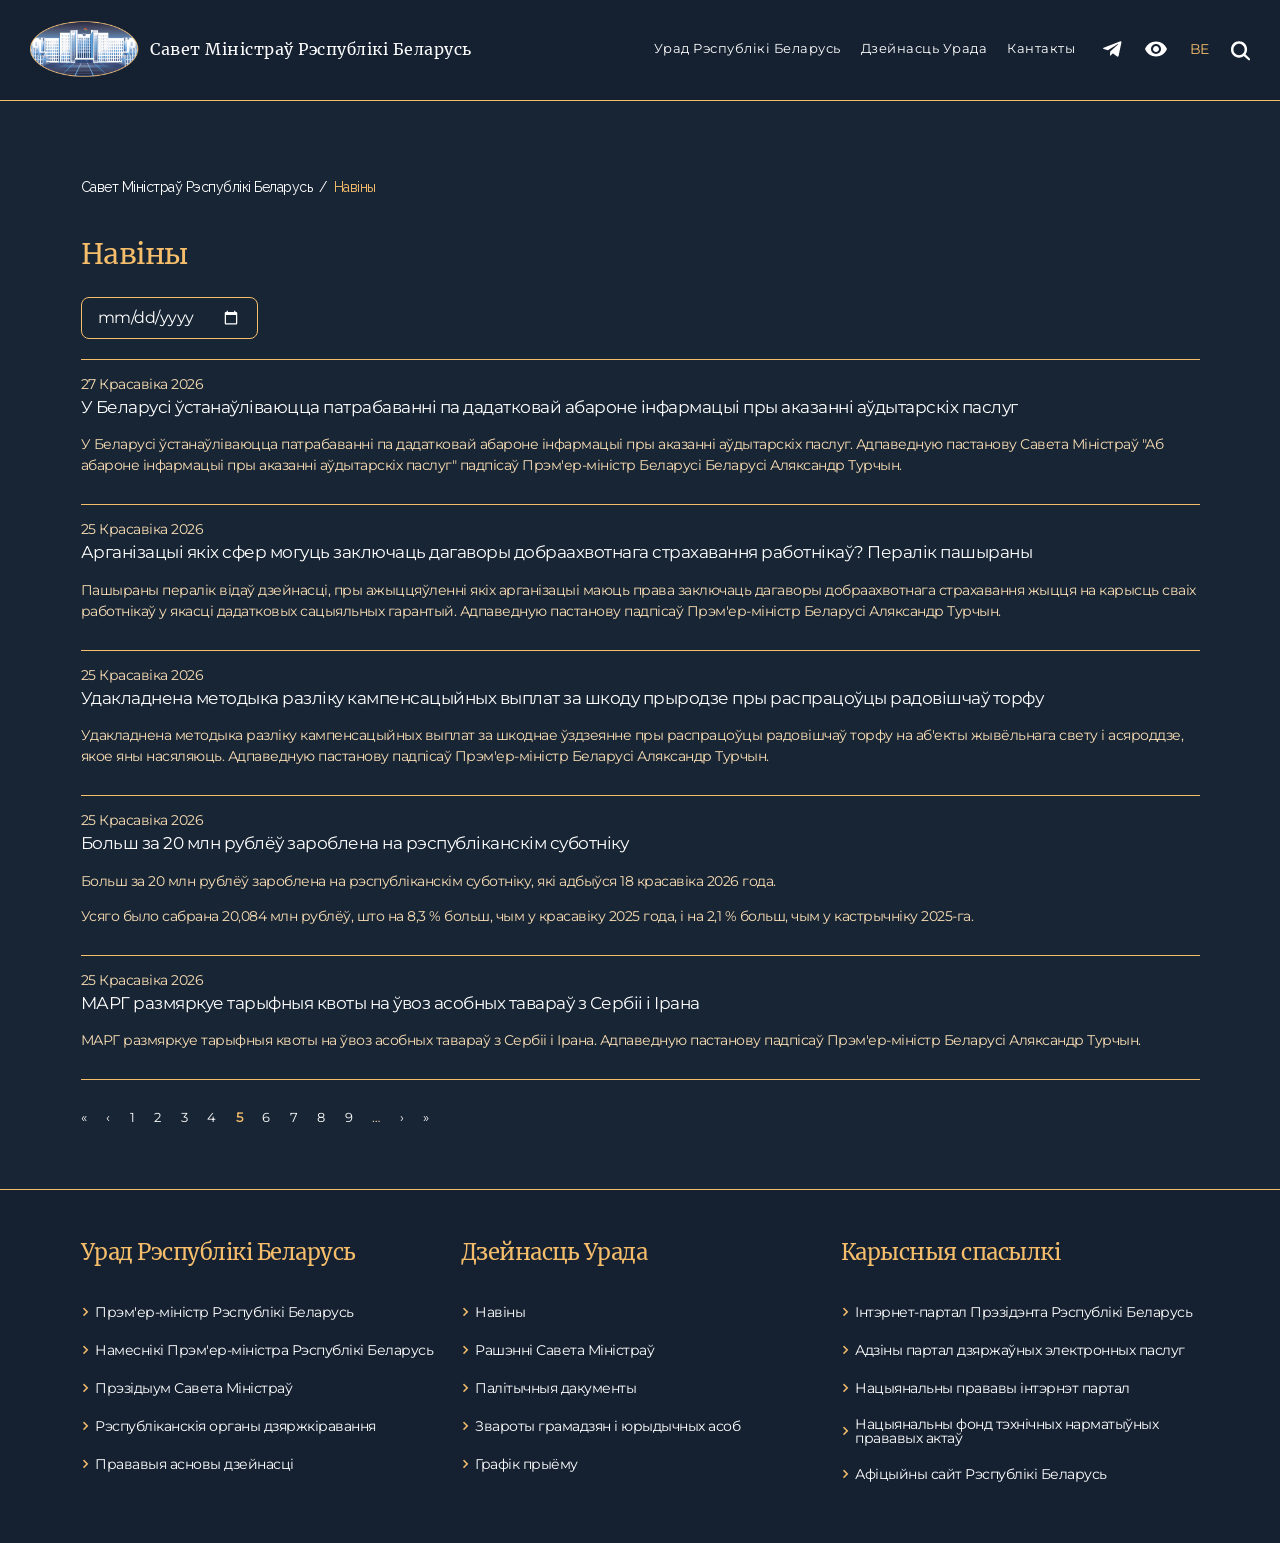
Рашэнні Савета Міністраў (564, 1350)
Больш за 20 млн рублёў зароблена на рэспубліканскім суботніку (355, 843)
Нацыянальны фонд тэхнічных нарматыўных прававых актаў (1006, 1431)
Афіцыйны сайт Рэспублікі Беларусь (981, 1474)
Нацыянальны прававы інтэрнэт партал (992, 1388)
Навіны (500, 1312)
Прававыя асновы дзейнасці (194, 1464)
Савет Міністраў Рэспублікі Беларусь (311, 49)
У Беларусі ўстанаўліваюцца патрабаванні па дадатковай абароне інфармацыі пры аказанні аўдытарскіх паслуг (549, 407)
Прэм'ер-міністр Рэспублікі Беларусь (224, 1312)
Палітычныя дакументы (555, 1388)
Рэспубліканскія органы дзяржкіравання (235, 1426)
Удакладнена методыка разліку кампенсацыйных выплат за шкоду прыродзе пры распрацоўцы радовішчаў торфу (562, 698)
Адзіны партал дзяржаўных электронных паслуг (1020, 1350)
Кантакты (1041, 48)
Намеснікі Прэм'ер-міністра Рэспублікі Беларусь (264, 1350)
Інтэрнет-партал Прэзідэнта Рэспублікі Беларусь (1023, 1312)
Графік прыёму (526, 1464)
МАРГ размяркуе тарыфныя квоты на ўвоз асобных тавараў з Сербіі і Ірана (390, 1003)
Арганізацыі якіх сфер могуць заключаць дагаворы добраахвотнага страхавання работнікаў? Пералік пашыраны (557, 552)
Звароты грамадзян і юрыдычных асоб (607, 1426)
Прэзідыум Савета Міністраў (193, 1388)
